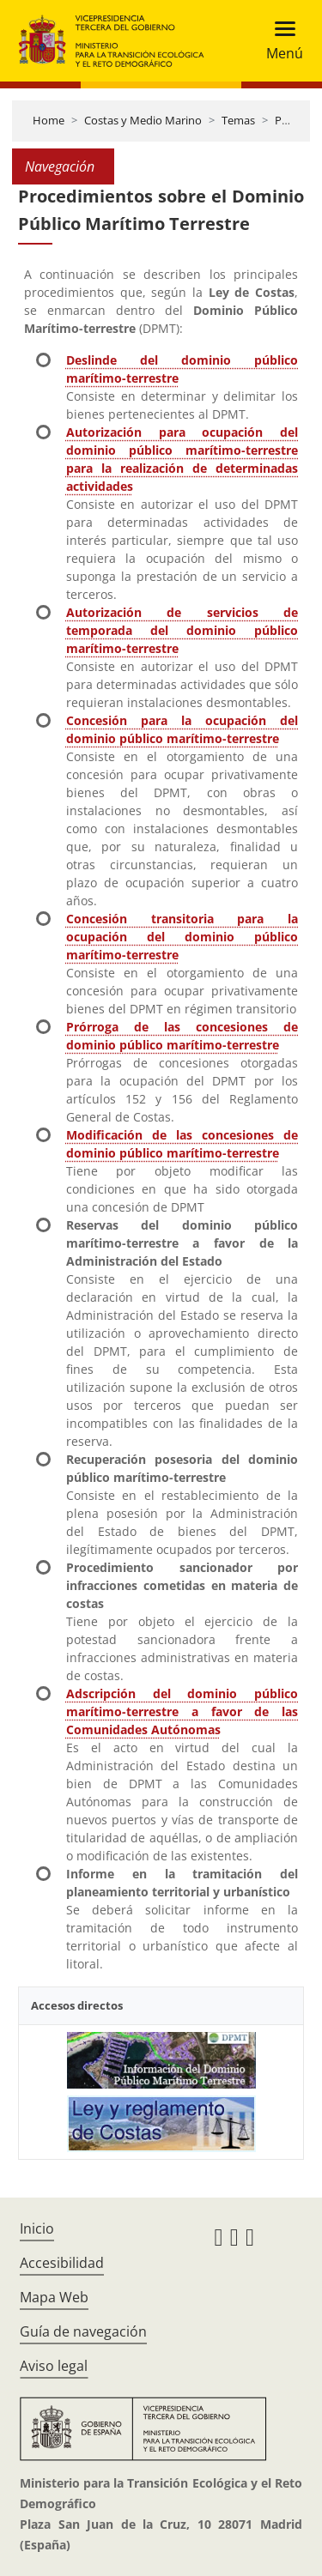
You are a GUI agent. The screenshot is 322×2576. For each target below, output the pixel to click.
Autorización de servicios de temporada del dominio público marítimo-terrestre (182, 630)
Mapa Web (54, 2297)
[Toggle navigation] (279, 41)
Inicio (37, 2228)
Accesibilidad (62, 2262)
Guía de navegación (83, 2331)
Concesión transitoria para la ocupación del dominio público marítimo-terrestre (182, 936)
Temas (238, 120)
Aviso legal (54, 2365)
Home (48, 120)
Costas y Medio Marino (143, 120)
